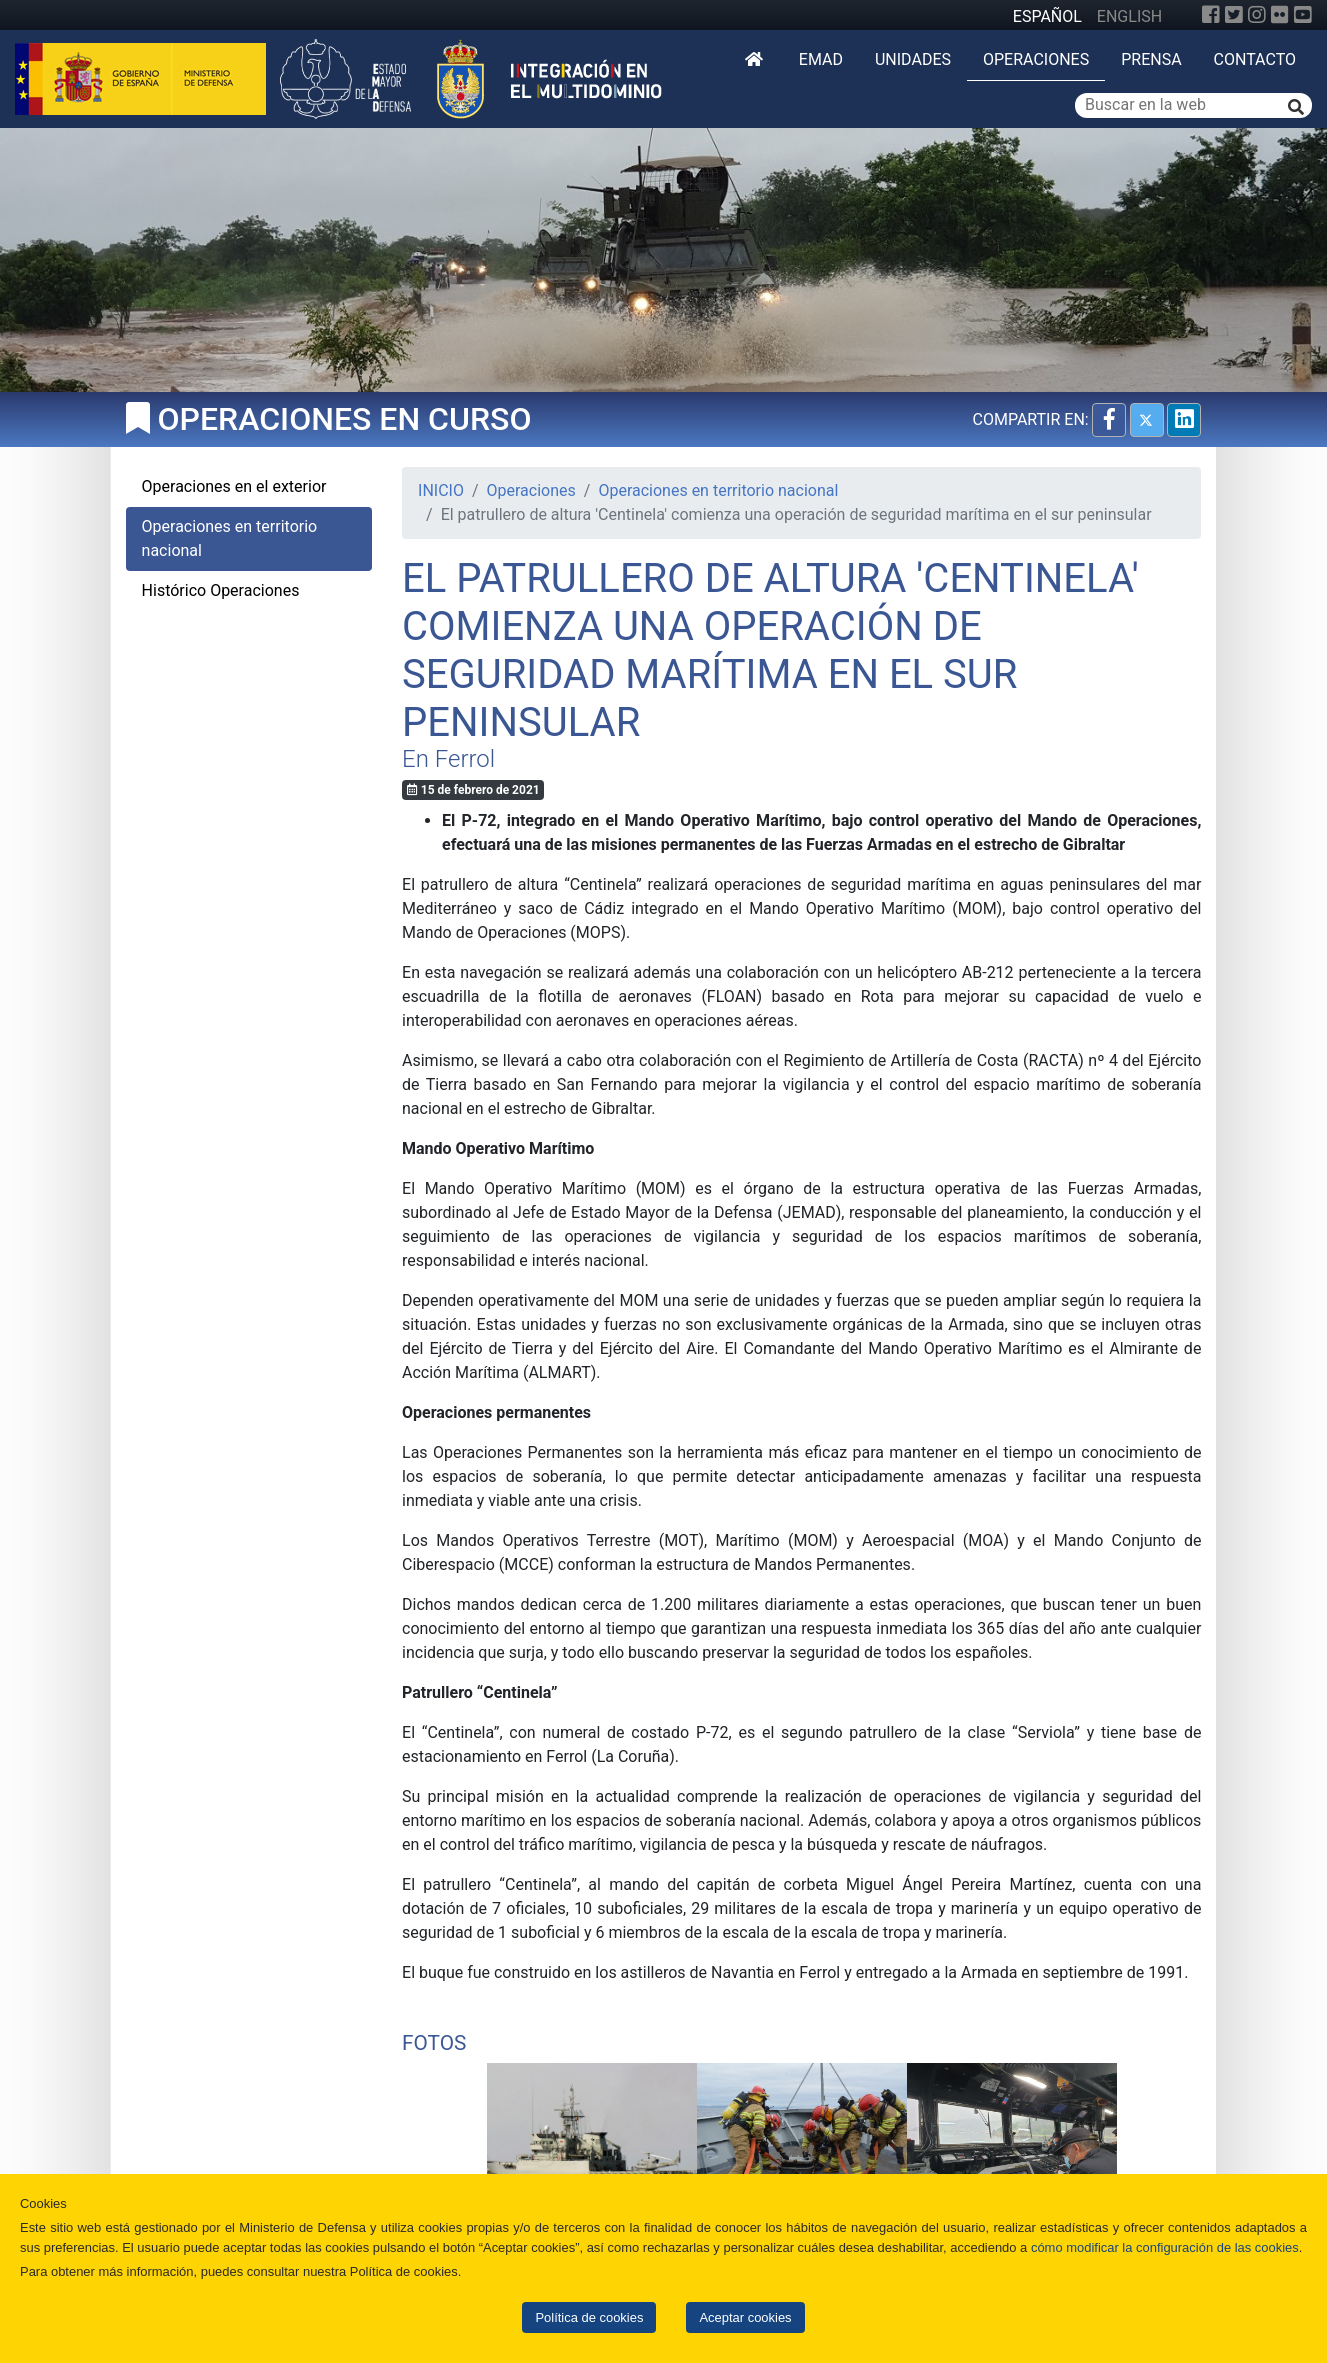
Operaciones (1036, 59)
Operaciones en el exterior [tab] (234, 486)
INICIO (441, 490)
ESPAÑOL (1047, 16)
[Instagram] (1257, 15)
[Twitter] (1234, 15)
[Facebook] (1211, 15)
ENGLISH (1129, 16)
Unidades (913, 59)
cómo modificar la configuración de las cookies (1165, 2247)
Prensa (1151, 59)
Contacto (1255, 59)
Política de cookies (589, 2317)
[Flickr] (1280, 15)
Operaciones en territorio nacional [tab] (230, 538)
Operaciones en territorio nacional (718, 490)
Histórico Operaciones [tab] (221, 590)
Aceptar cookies (745, 2317)
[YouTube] (1303, 15)
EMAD (821, 59)
